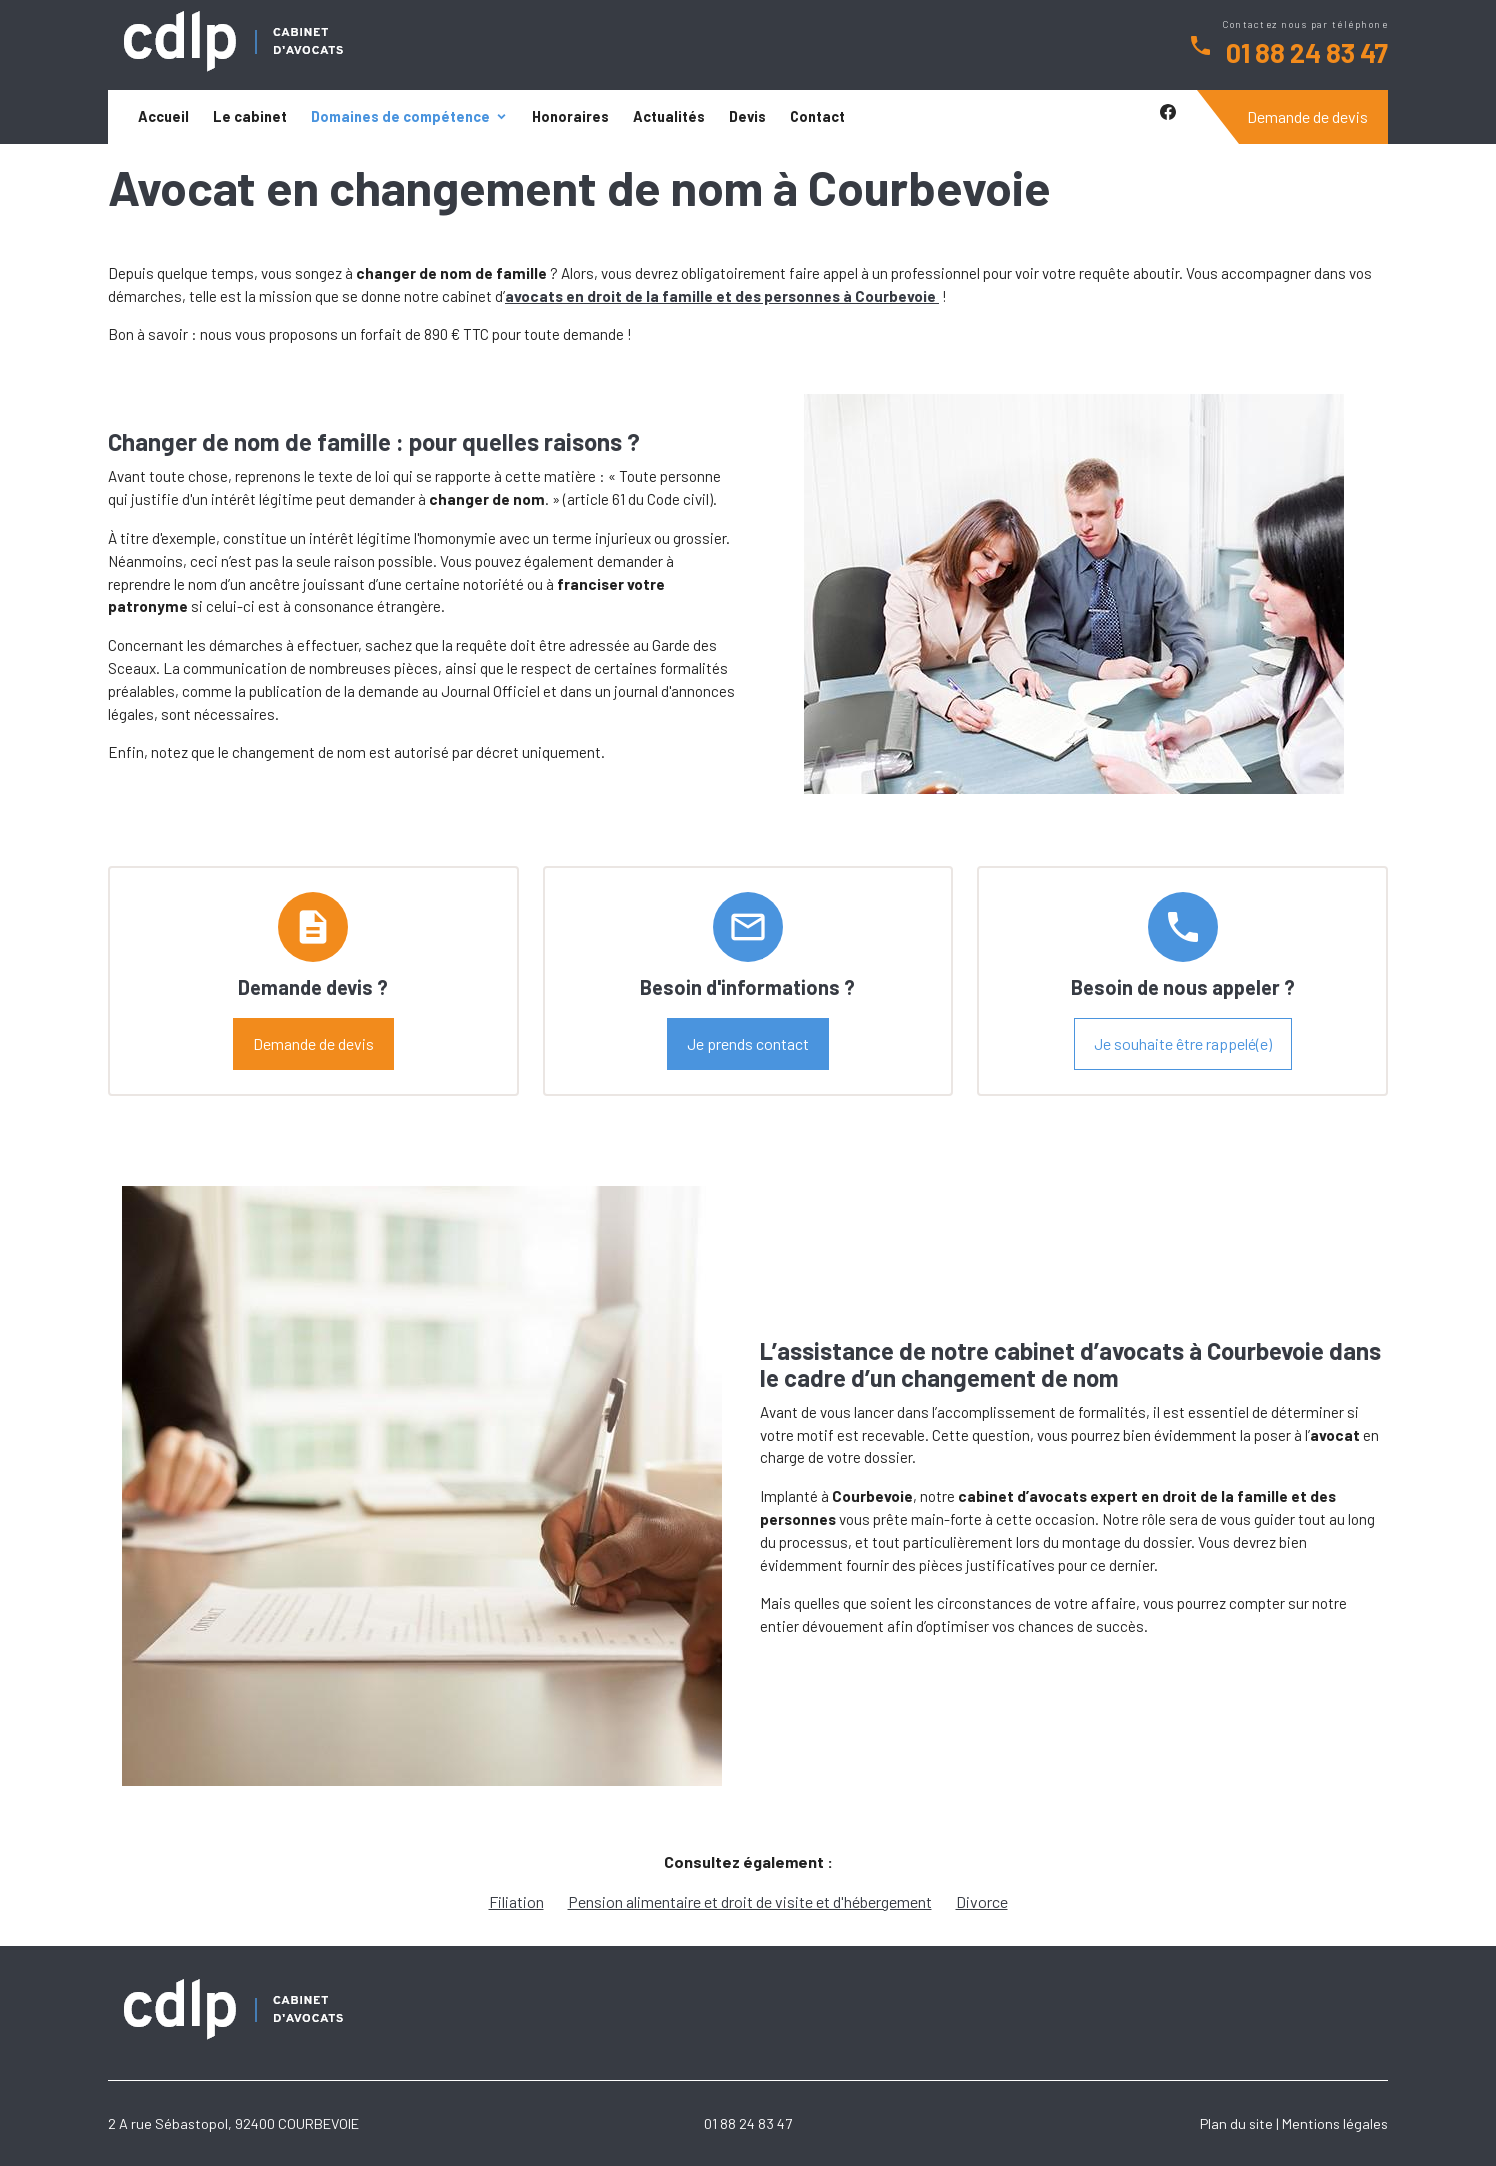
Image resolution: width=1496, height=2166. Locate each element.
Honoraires (570, 116)
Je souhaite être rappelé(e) (1183, 1043)
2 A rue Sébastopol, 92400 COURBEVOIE (233, 2123)
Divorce (982, 1901)
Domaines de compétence (400, 116)
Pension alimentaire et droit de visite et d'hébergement (750, 1901)
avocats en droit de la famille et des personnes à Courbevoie (722, 296)
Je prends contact (748, 1043)
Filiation (516, 1901)
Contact (817, 116)
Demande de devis (1307, 116)
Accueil (163, 116)
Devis (747, 116)
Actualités (669, 116)
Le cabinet (250, 116)
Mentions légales (1335, 2123)
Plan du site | (1239, 2123)
